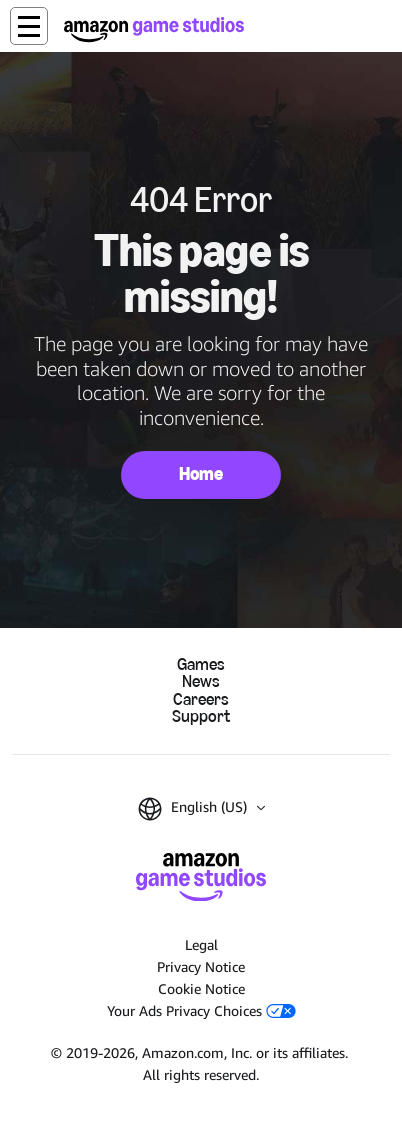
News (201, 681)
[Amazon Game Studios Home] (154, 29)
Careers (201, 699)
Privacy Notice (201, 966)
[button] (29, 26)
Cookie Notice (201, 988)
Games (201, 664)
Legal (201, 944)
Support (201, 716)
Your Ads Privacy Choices (201, 1010)
